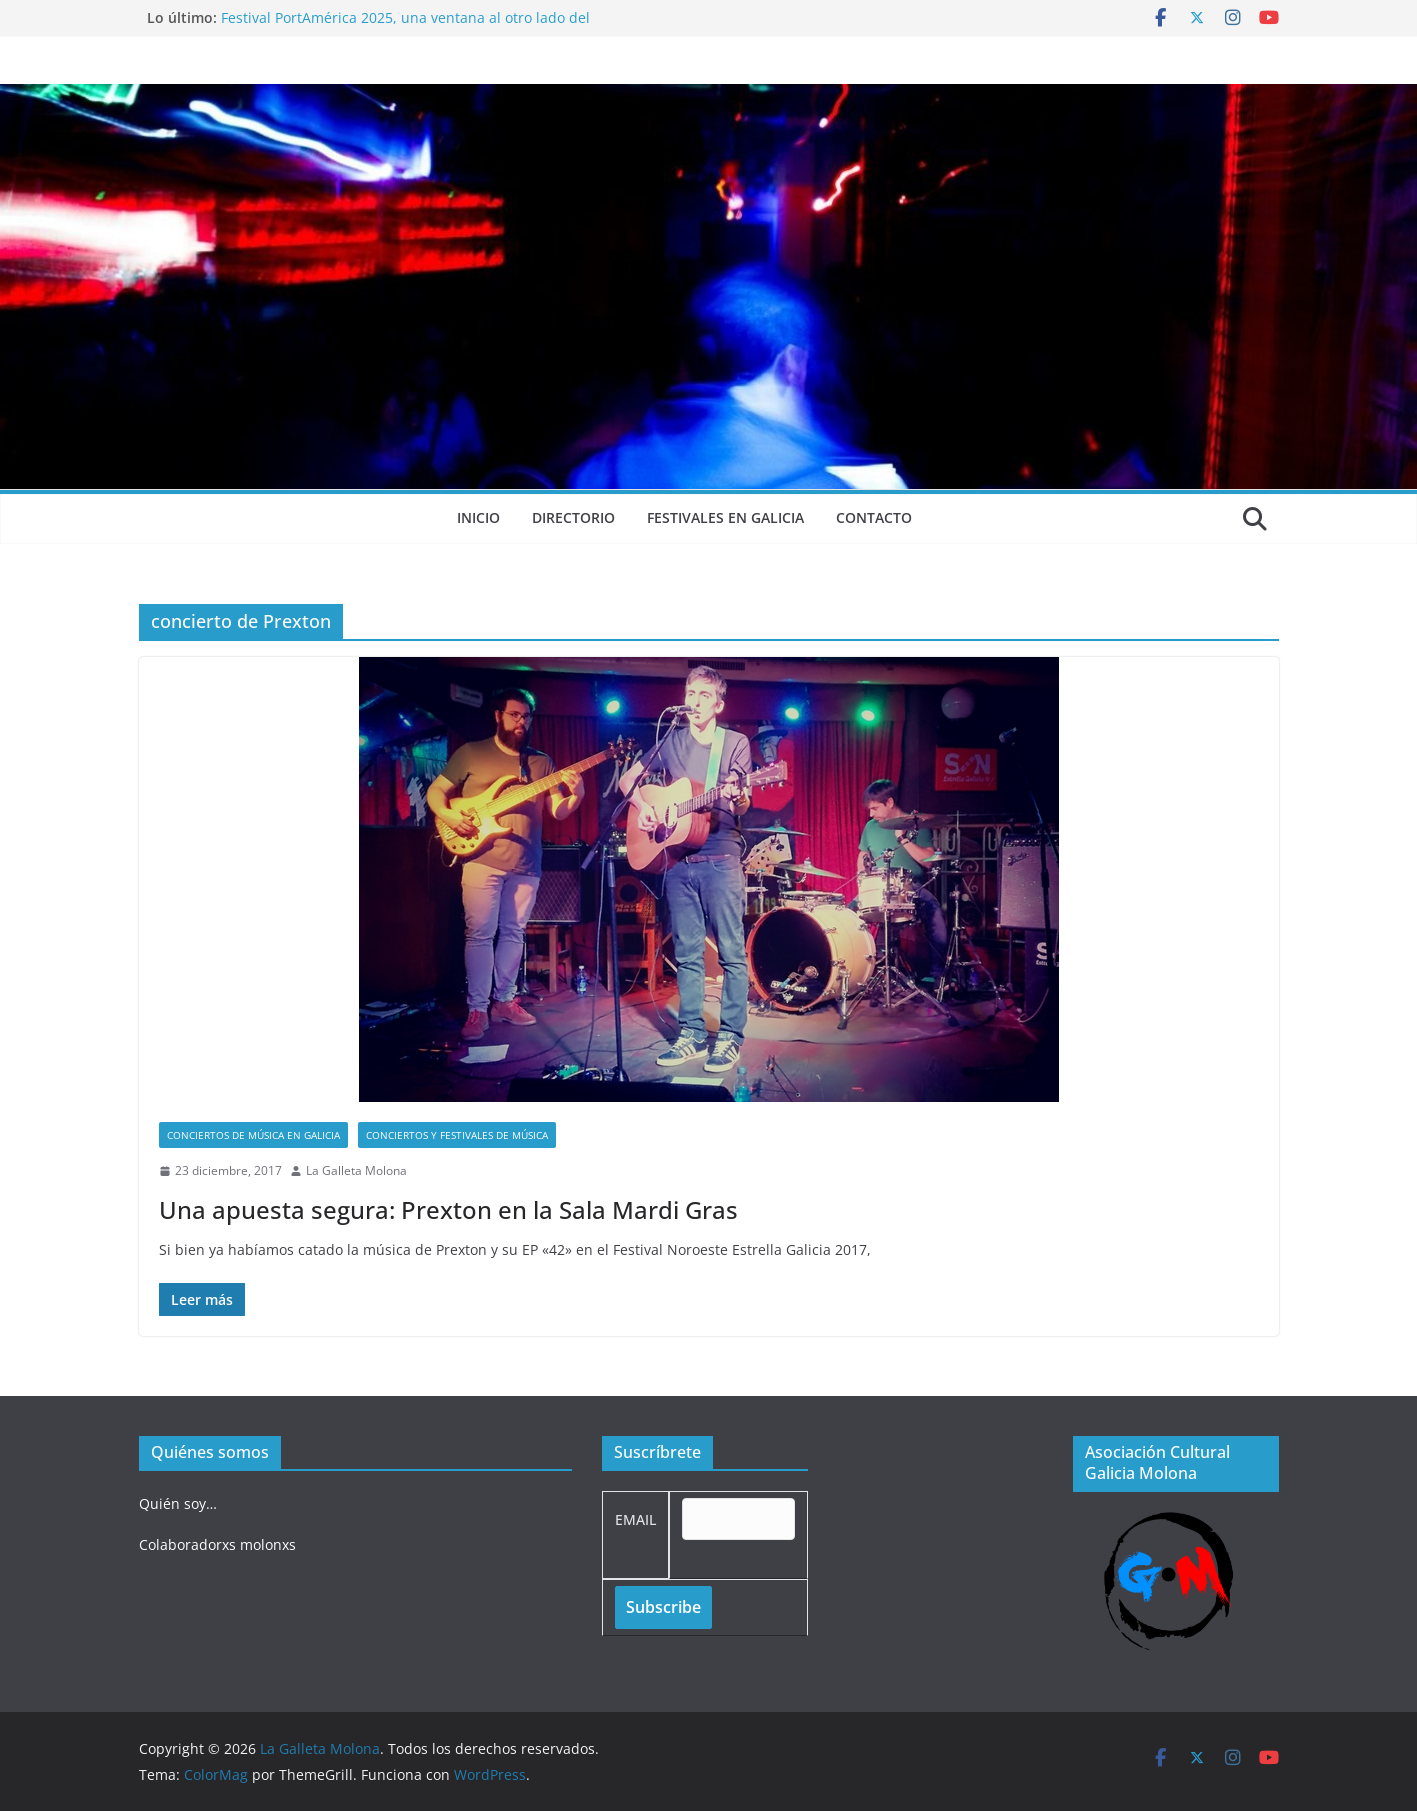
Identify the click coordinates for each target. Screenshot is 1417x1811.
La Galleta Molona (356, 1170)
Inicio (478, 517)
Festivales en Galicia (725, 517)
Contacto (874, 517)
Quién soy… (178, 1503)
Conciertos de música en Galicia (253, 1135)
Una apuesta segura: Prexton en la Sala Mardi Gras (448, 1209)
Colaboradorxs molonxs (217, 1544)
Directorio (573, 517)
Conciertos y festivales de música (457, 1135)
